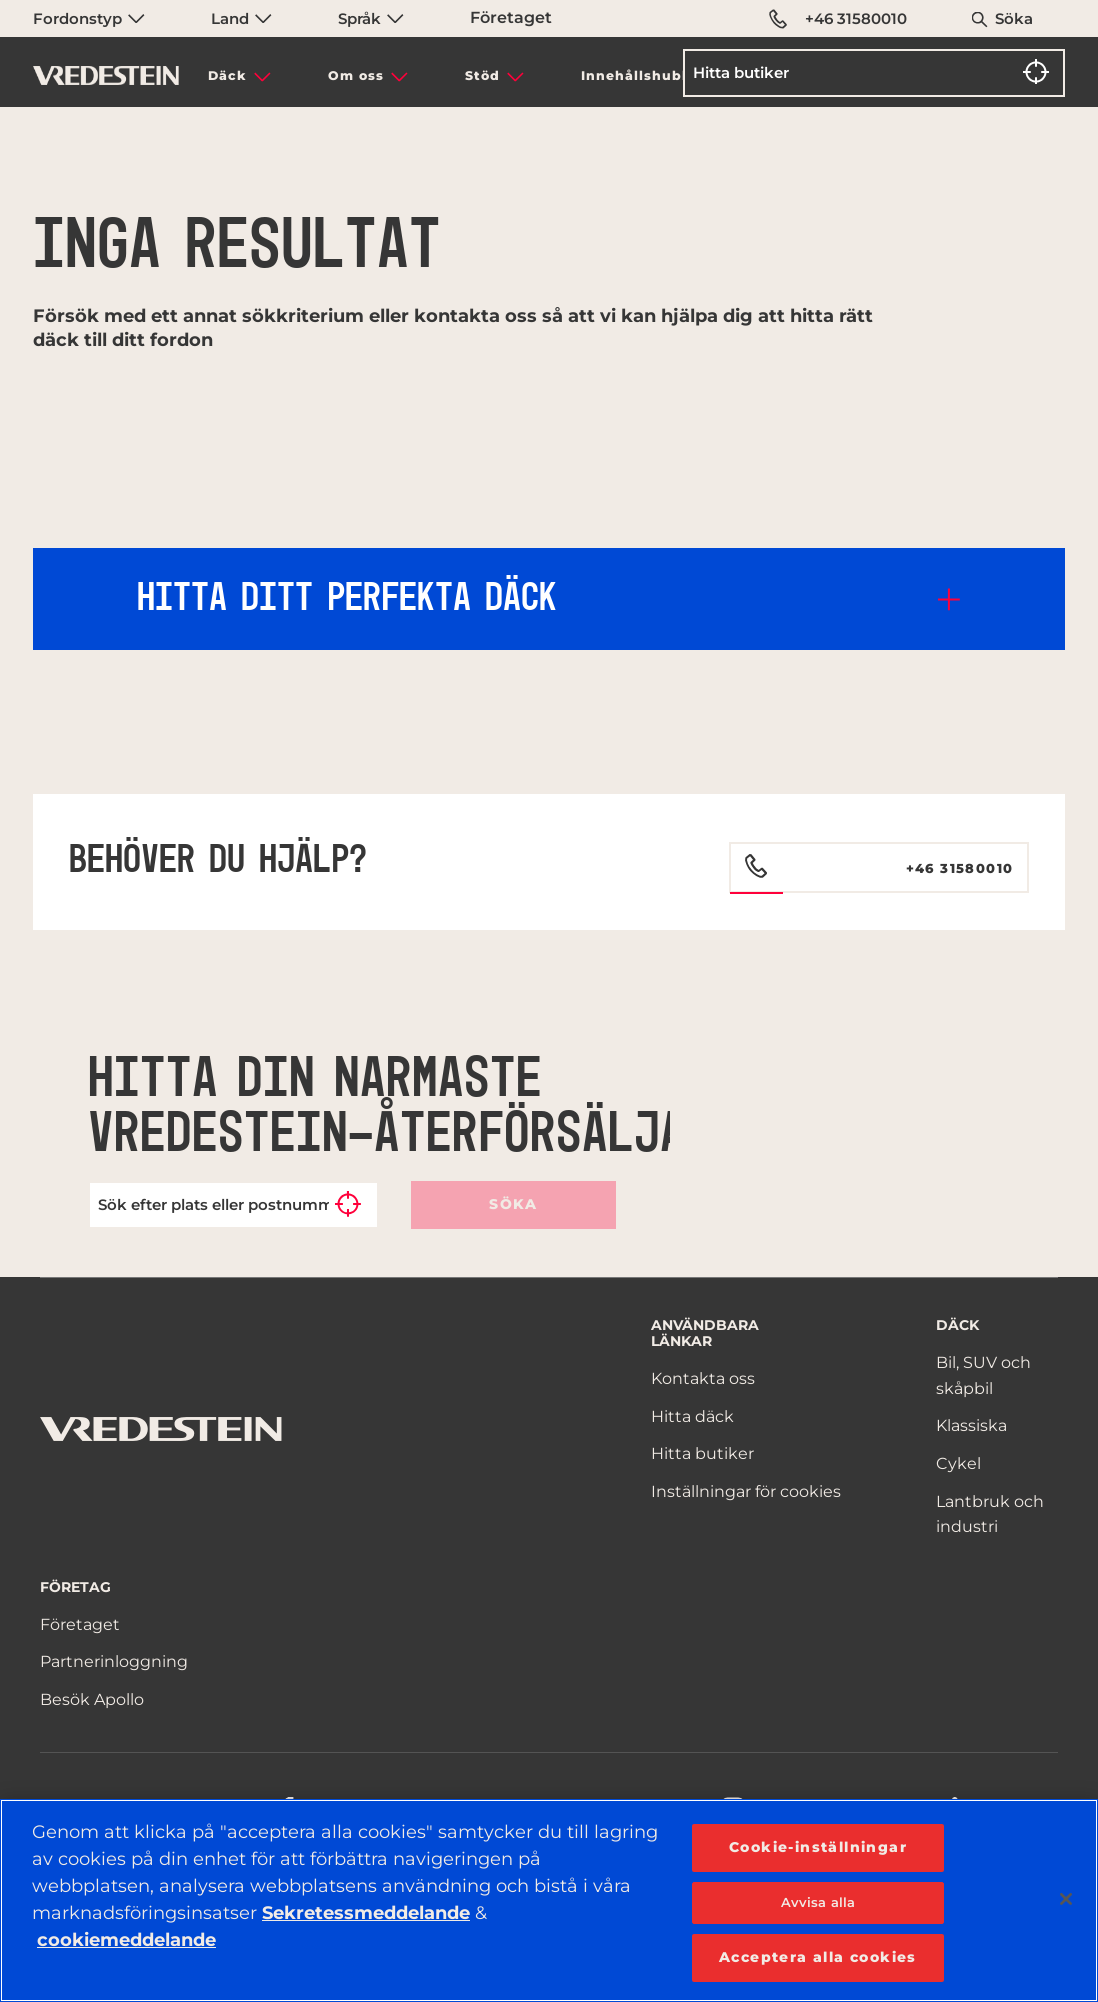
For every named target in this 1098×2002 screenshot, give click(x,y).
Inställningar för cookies (746, 1491)
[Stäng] (1066, 1899)
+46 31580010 (838, 19)
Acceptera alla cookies (818, 1957)
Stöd (482, 75)
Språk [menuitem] (371, 18)
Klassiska (971, 1425)
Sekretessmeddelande (366, 1913)
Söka (1014, 18)
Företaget (511, 17)
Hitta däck (692, 1416)
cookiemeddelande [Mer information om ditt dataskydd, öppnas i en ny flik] (126, 1940)
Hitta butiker (702, 1453)
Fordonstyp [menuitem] (89, 18)
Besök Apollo (92, 1699)
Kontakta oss (703, 1378)
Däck (227, 75)
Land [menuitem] (241, 18)
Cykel (958, 1463)
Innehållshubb (636, 75)
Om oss (356, 75)
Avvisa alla (818, 1902)
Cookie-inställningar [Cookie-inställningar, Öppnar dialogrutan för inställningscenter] (818, 1847)
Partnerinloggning (114, 1661)
